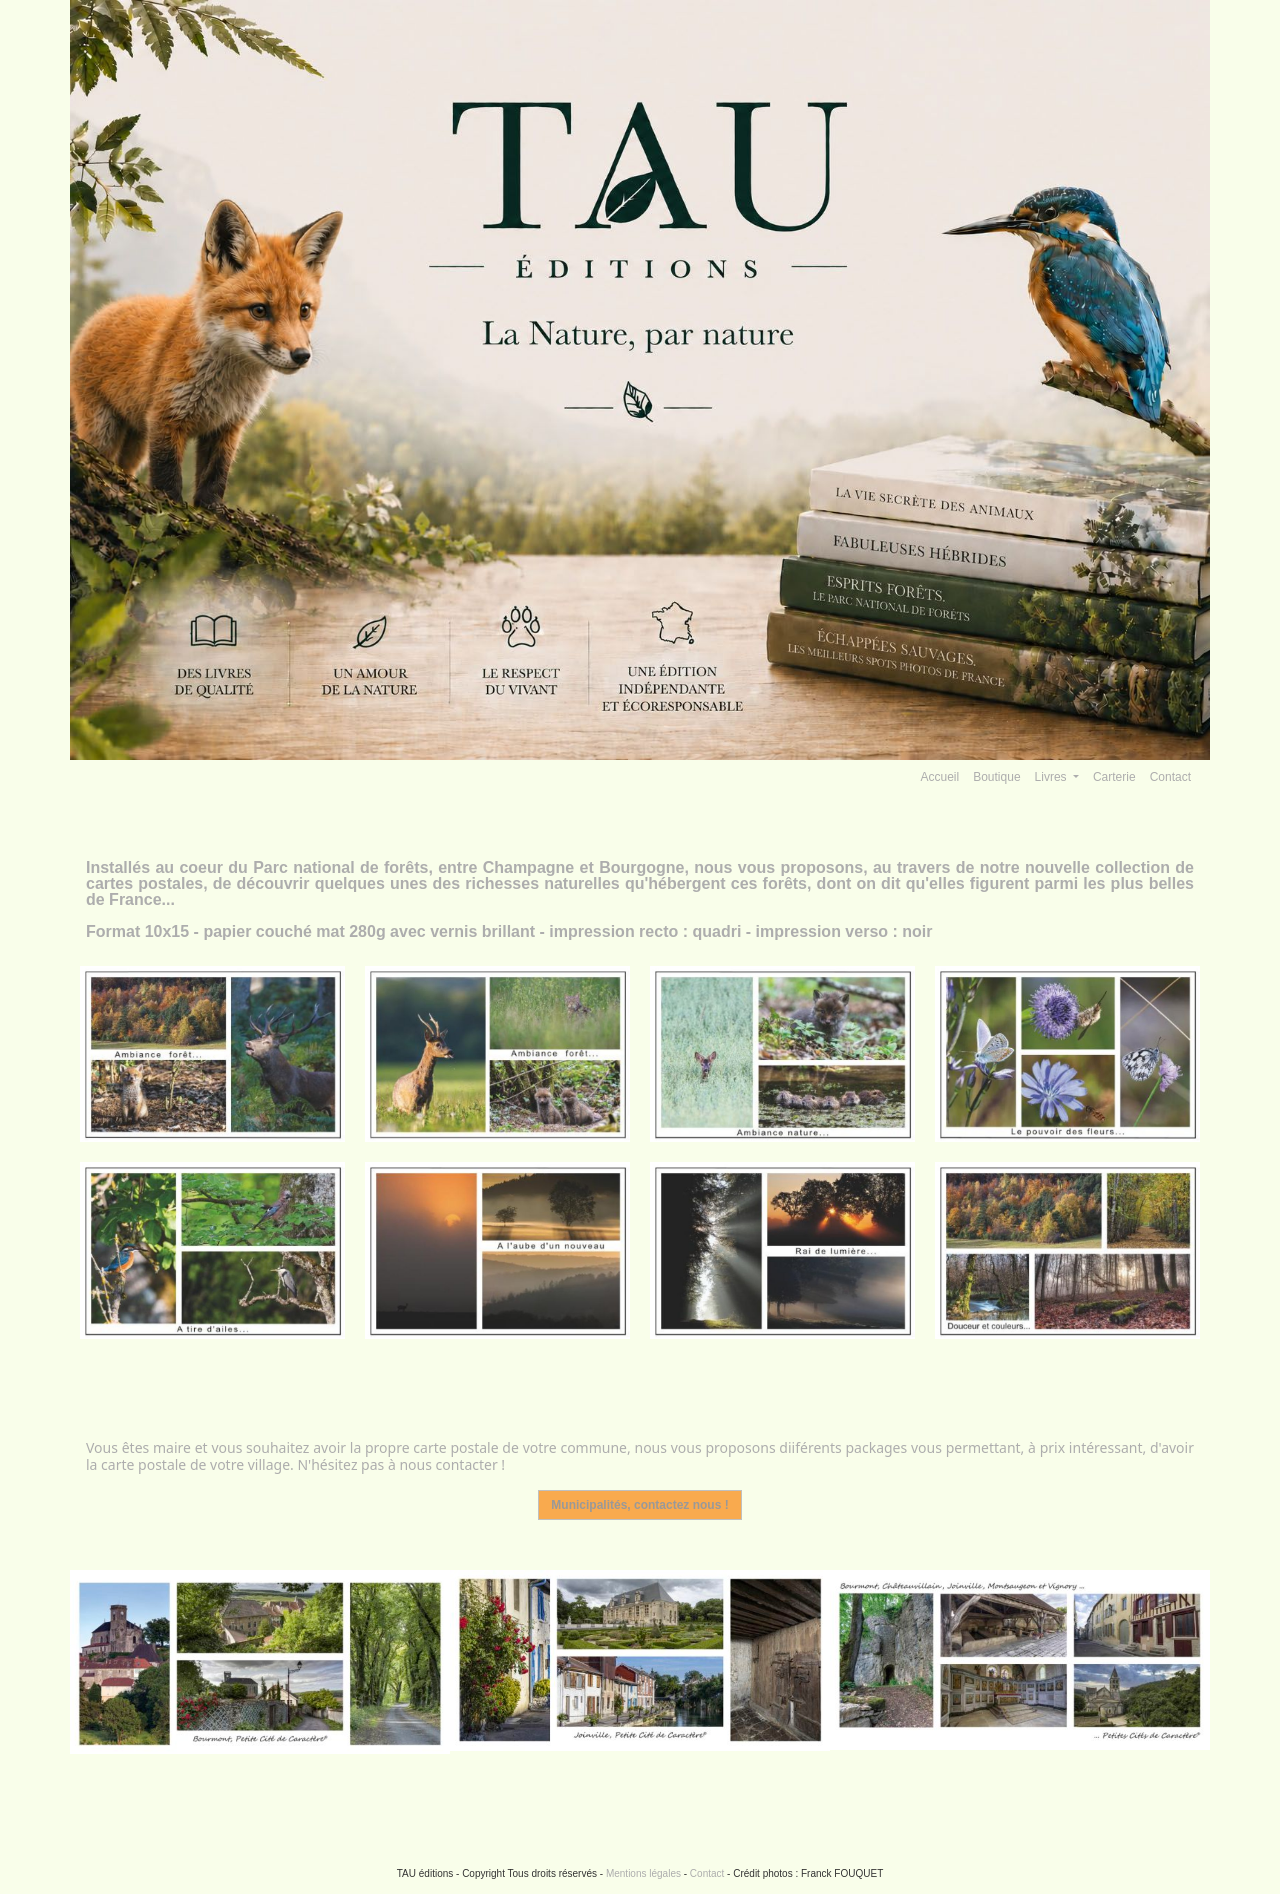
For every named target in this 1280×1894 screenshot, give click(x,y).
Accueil (940, 777)
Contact (1170, 777)
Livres (1052, 777)
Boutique (996, 777)
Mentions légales (643, 1873)
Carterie (1114, 777)
